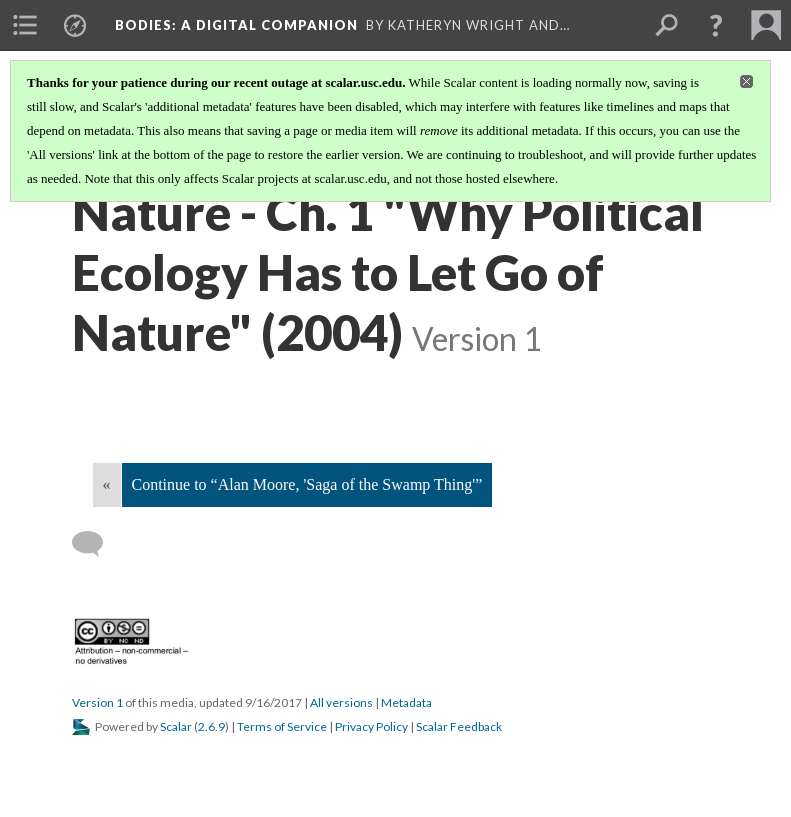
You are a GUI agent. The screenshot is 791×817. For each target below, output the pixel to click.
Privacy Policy (371, 726)
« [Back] (107, 484)
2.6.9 (211, 726)
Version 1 (97, 702)
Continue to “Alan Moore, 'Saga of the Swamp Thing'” (307, 484)
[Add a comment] (96, 544)
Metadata (406, 702)
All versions (341, 702)
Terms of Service (282, 726)
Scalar (176, 726)
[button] (716, 25)
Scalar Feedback (459, 726)
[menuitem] (25, 25)
